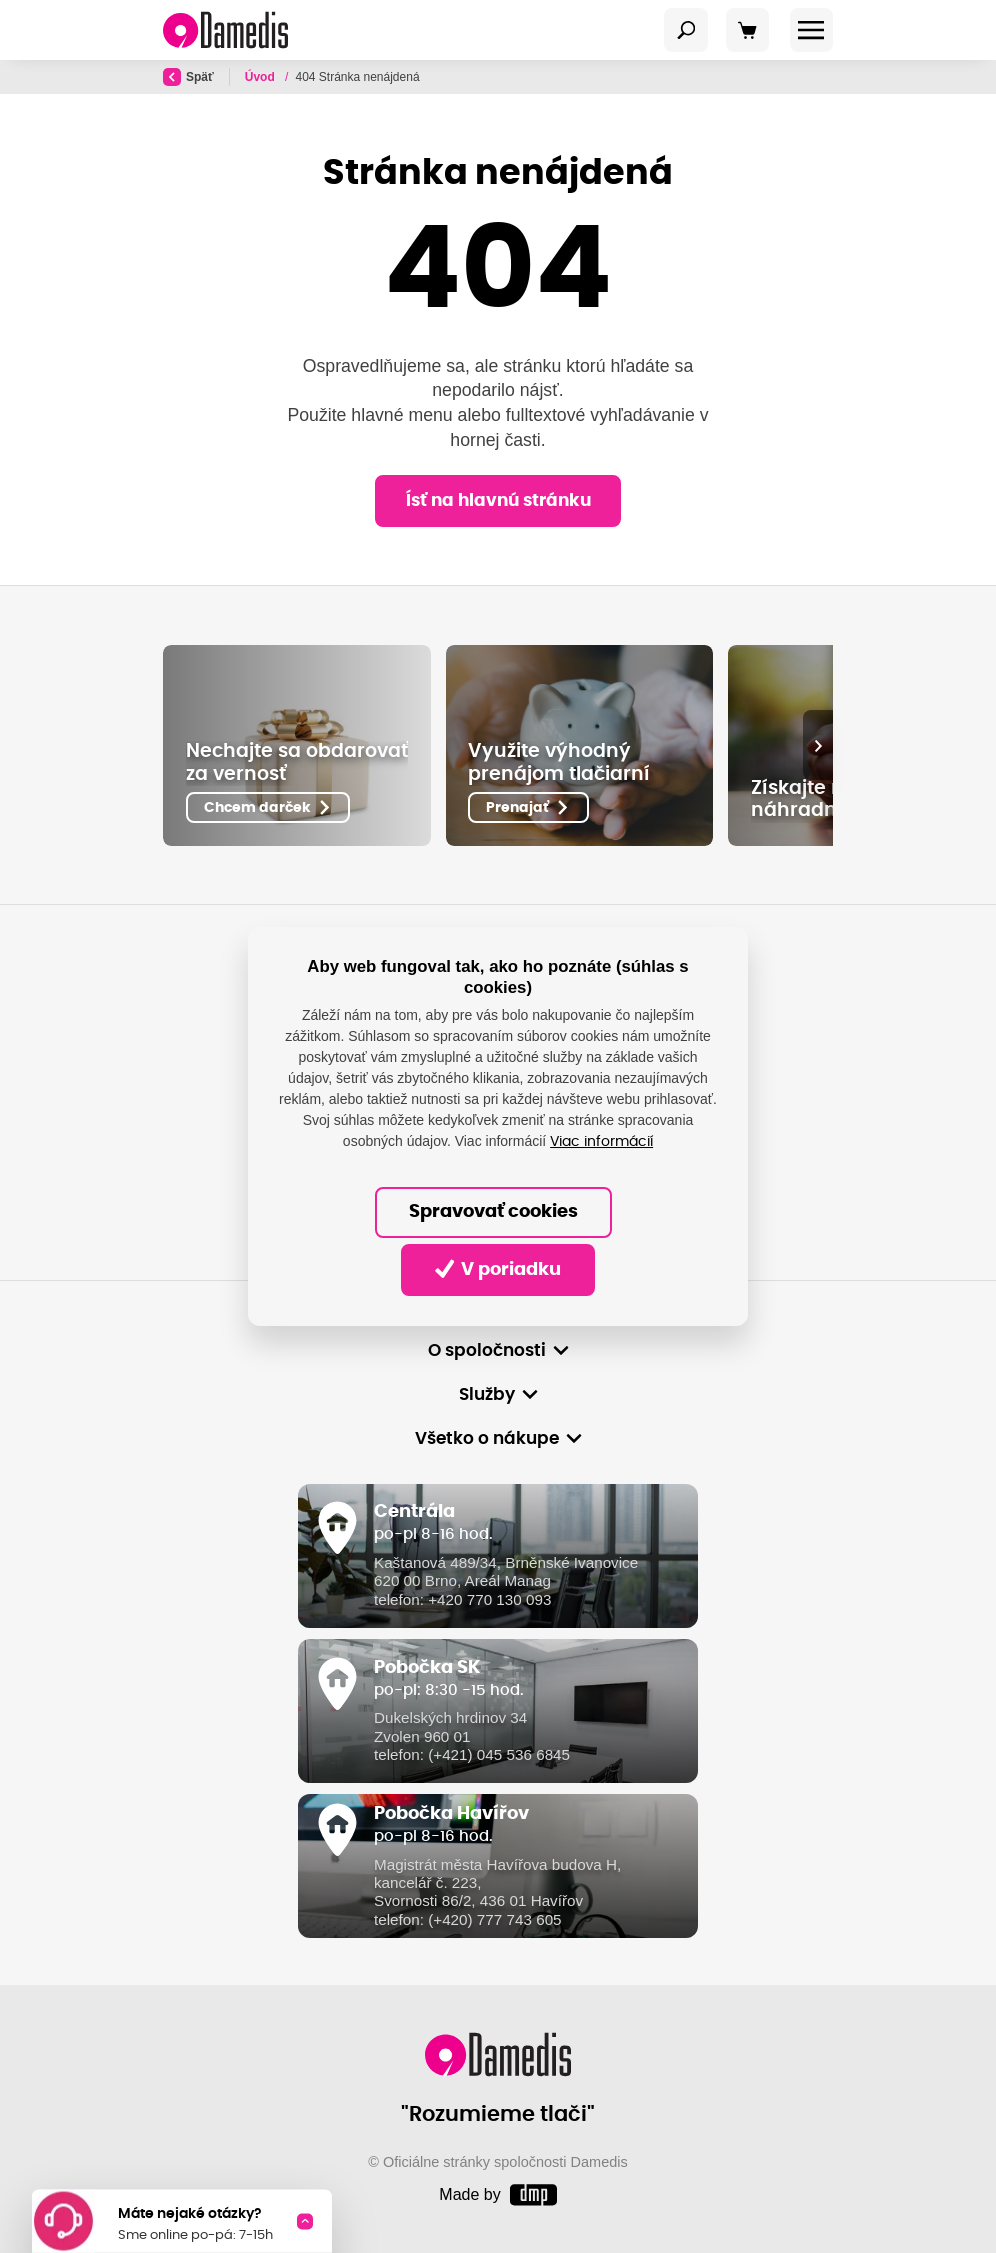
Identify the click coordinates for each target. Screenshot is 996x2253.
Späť (188, 77)
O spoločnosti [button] (487, 1350)
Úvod (261, 77)
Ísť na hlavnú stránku (498, 500)
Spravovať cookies (493, 1212)
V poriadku (498, 1269)
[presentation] (818, 745)
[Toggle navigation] (686, 30)
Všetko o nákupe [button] (487, 1438)
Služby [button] (487, 1394)
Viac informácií (601, 1142)
